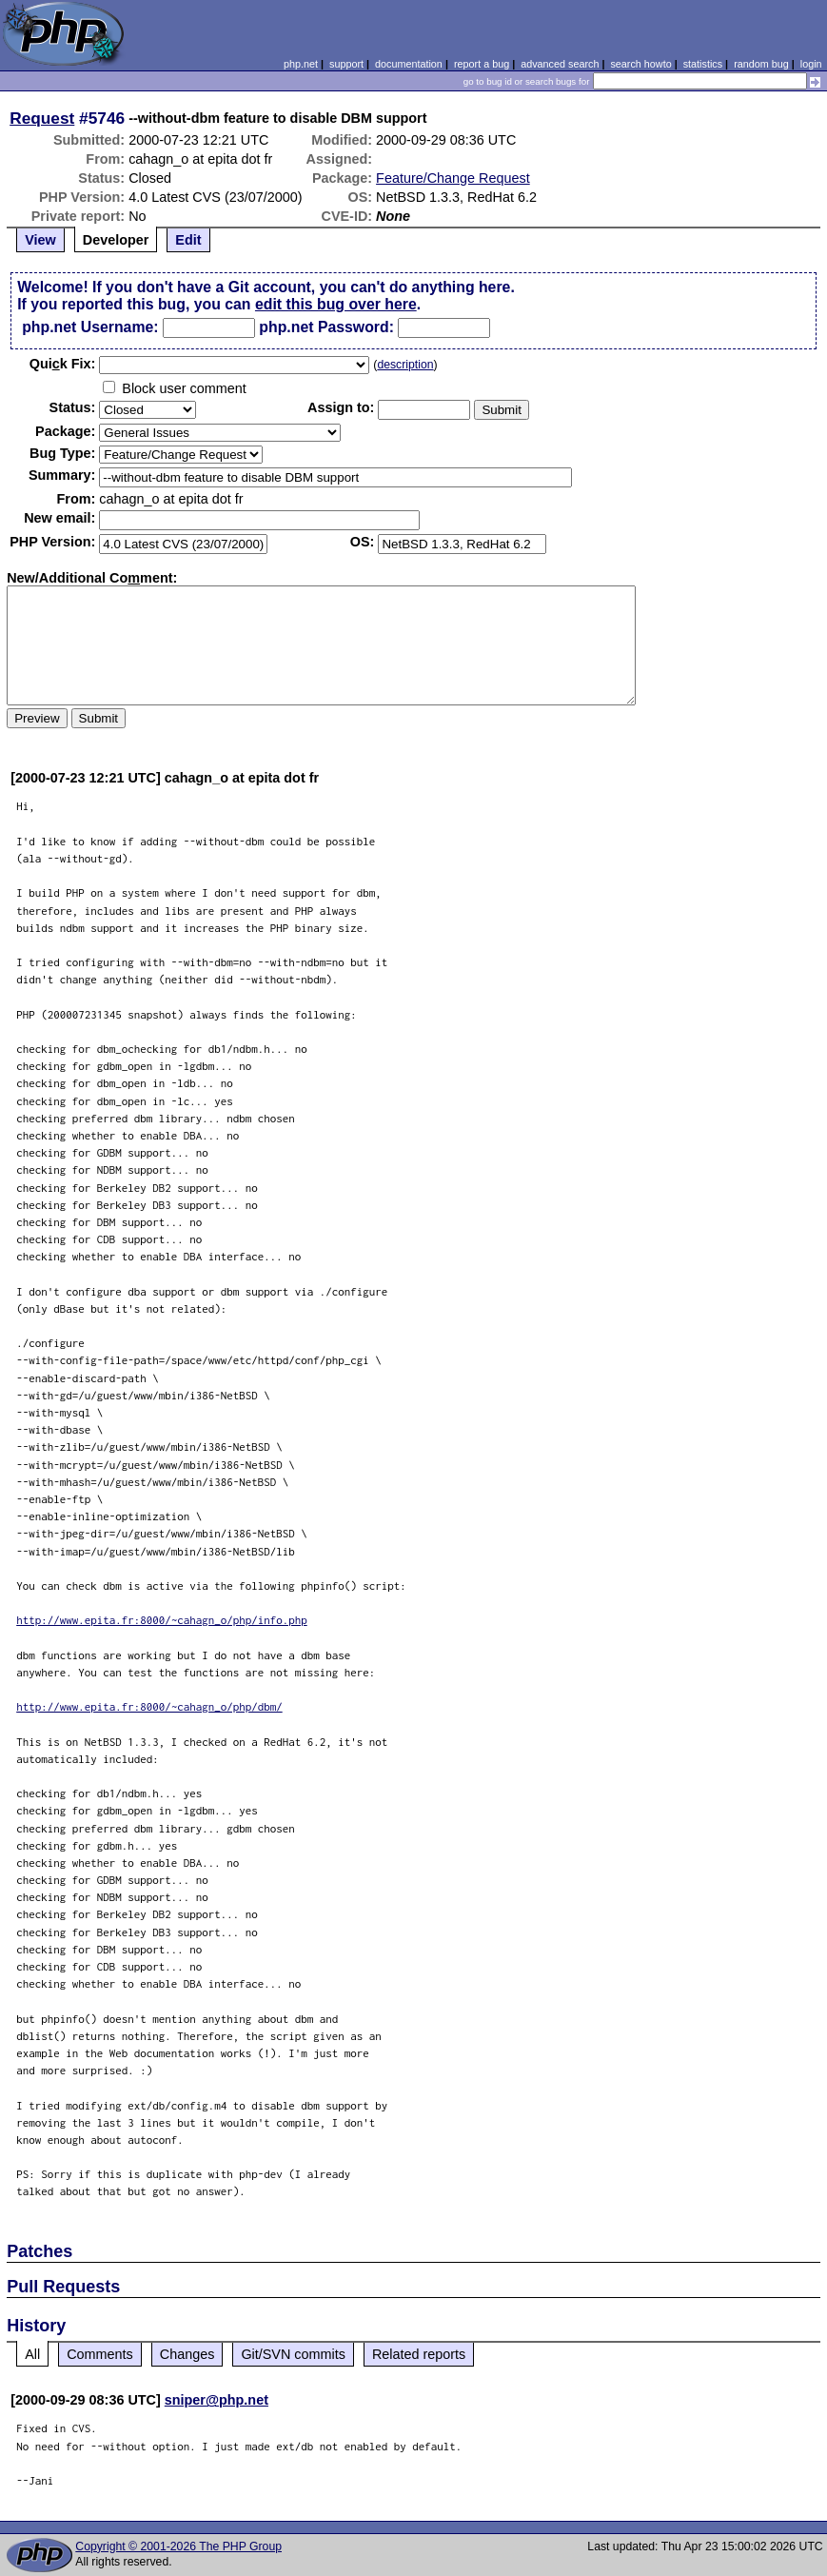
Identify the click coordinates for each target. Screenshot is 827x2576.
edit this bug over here (336, 304)
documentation (409, 63)
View (40, 240)
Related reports (418, 2354)
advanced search (560, 63)
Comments (100, 2354)
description (405, 364)
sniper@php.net (216, 2400)
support (346, 63)
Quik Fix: (63, 363)
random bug (761, 63)
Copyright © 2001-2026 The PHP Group (178, 2546)
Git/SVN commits (293, 2354)
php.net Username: (90, 327)
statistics (702, 63)
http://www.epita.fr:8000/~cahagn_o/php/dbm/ (149, 1706)
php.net (301, 63)
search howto (640, 63)
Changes (187, 2354)
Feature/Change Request (453, 178)
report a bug (481, 63)
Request (42, 118)
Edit (188, 240)
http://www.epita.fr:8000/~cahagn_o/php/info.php (161, 1620)
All (32, 2354)
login (811, 63)
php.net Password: (326, 327)
